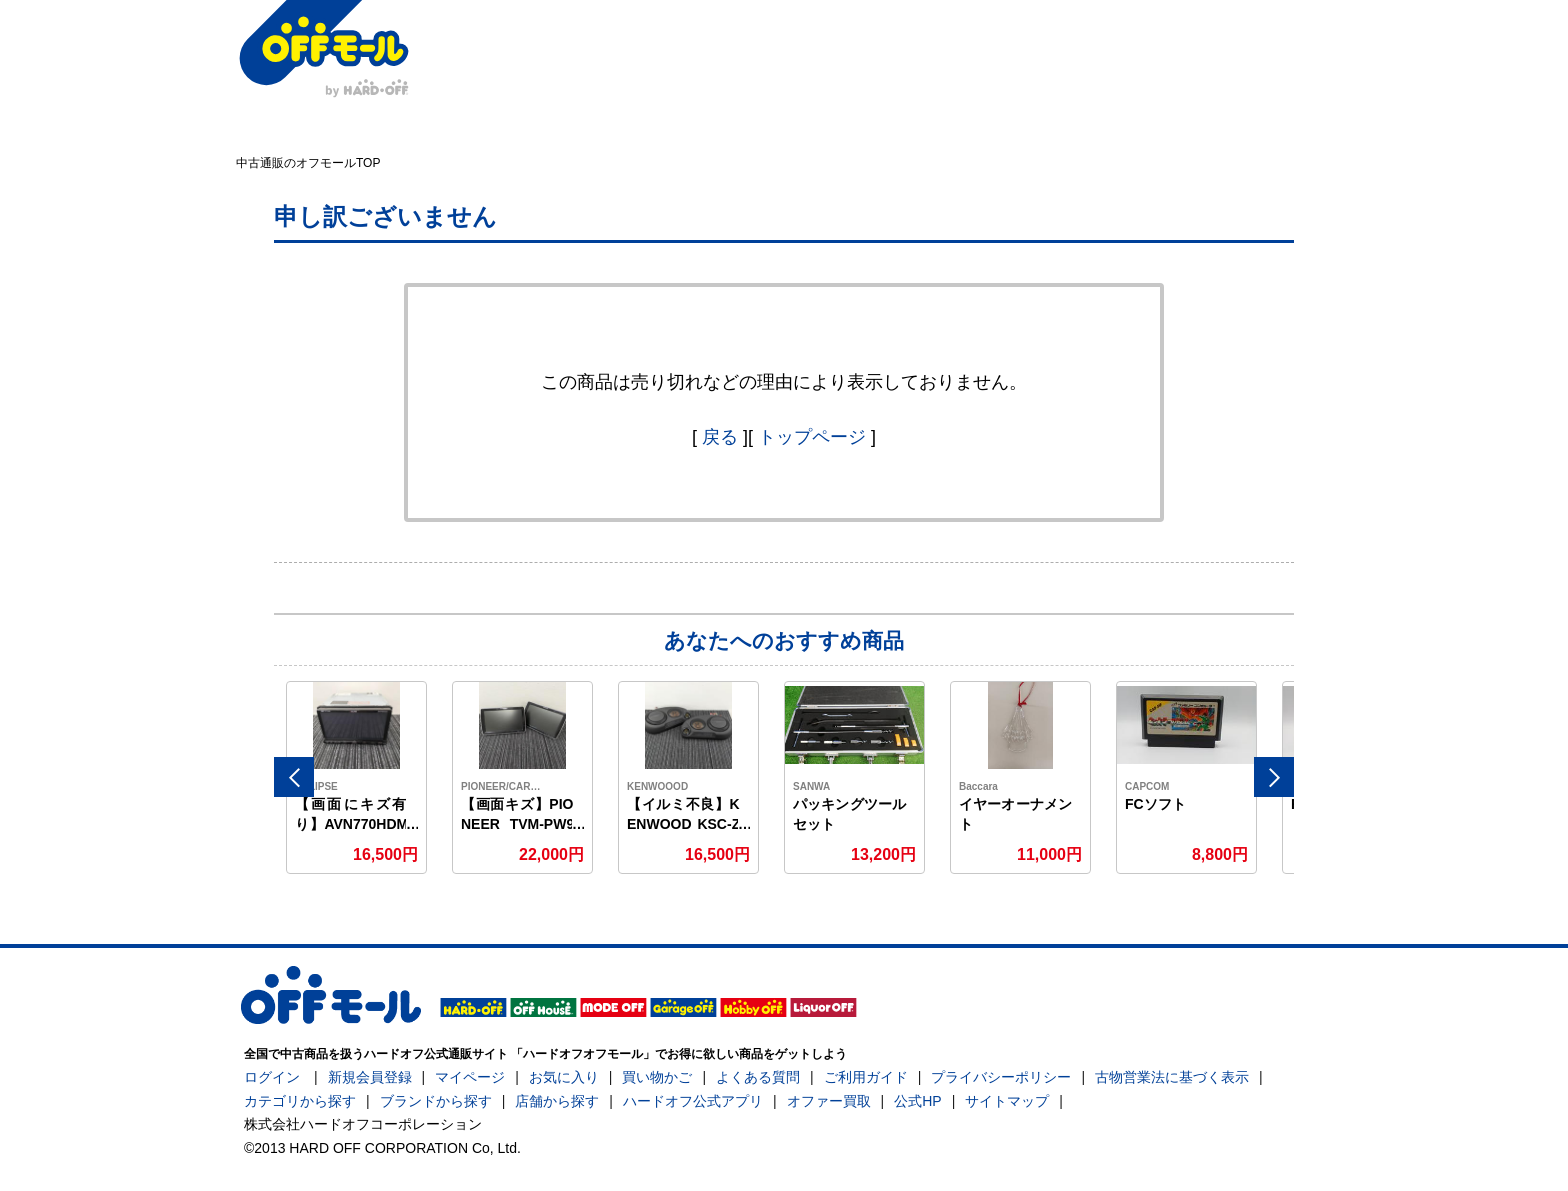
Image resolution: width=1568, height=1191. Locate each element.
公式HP (917, 1101)
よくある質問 (758, 1077)
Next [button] (1274, 777)
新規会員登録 (370, 1077)
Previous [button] (294, 777)
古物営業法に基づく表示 (1172, 1077)
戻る (720, 437)
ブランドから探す (436, 1101)
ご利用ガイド (866, 1077)
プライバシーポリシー (1001, 1077)
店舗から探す (557, 1101)
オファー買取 (829, 1101)
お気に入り (564, 1077)
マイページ (470, 1077)
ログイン (272, 1077)
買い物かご (657, 1077)
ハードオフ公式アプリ (693, 1101)
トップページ (812, 437)
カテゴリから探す (300, 1101)
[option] (357, 777)
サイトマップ (1007, 1101)
